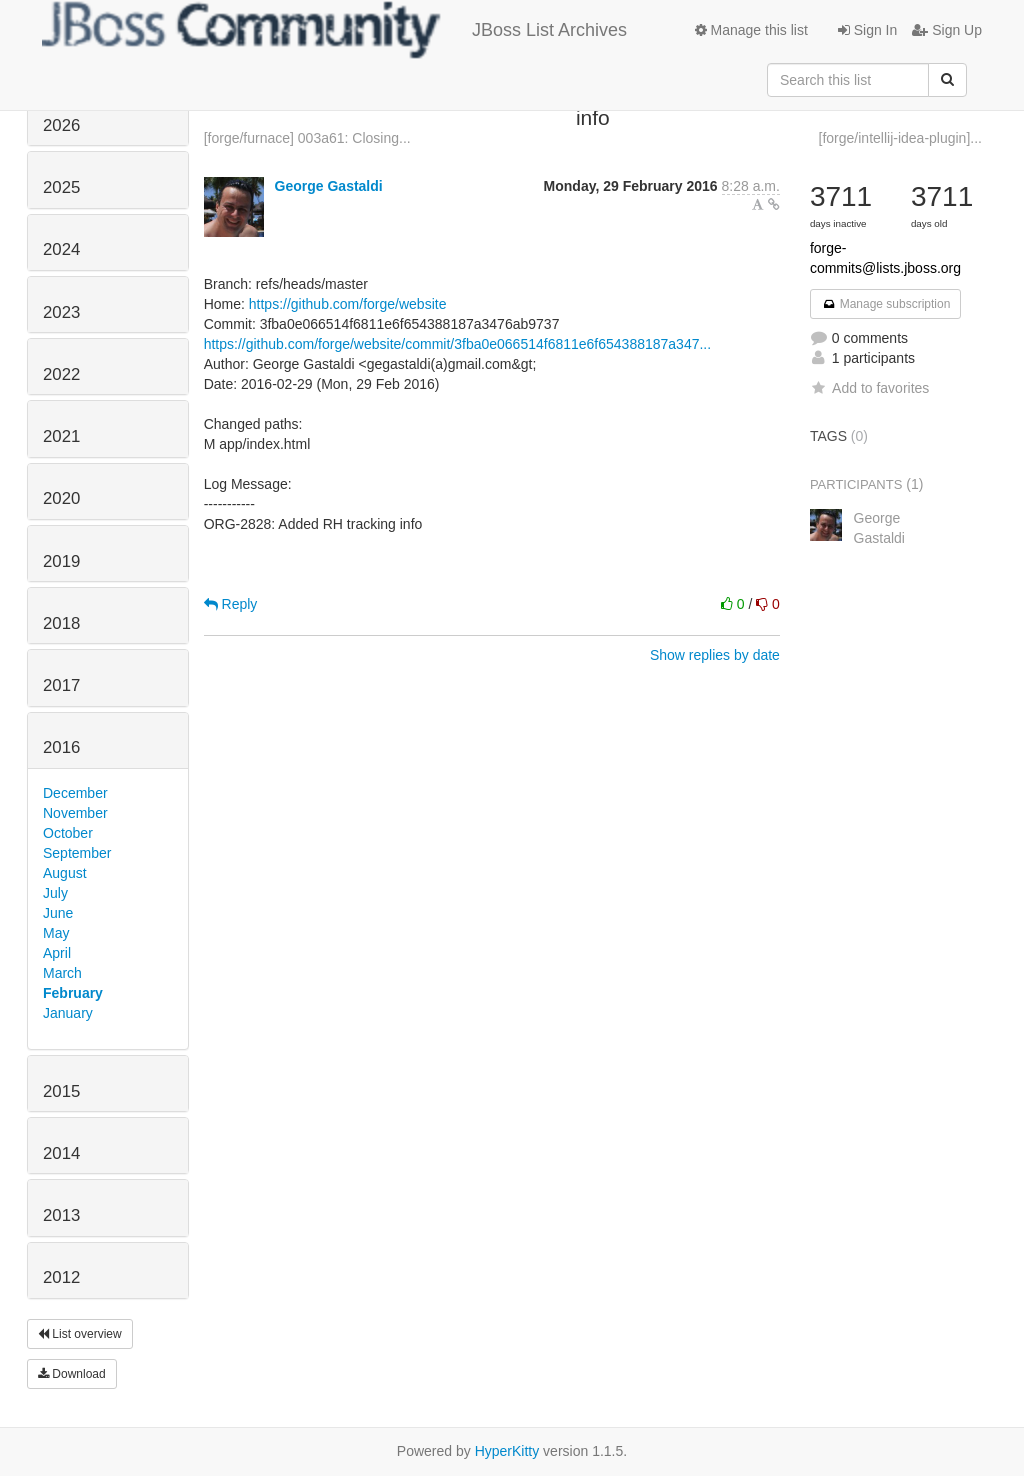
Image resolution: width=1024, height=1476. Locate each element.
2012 (61, 1277)
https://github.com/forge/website (348, 304)
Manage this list (751, 30)
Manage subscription (886, 304)
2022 (61, 374)
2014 (61, 1153)
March (62, 973)
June (58, 913)
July (55, 893)
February (73, 993)
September (77, 853)
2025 (61, 187)
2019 (61, 561)
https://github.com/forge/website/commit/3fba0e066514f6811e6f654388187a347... (457, 344)
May (56, 933)
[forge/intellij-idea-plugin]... (900, 138)
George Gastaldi (329, 186)
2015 (61, 1091)
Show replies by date (715, 655)
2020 (61, 498)
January (68, 1013)
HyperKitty (507, 1451)
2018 (61, 623)
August (65, 873)
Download (72, 1374)
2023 (61, 312)
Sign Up (947, 30)
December (75, 793)
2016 (61, 747)
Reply (231, 604)
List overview (80, 1334)
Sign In (867, 30)
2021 (61, 436)
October (68, 833)
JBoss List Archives (334, 30)
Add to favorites (869, 388)
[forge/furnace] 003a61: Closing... (307, 138)
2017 (61, 685)
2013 (61, 1215)
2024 (61, 249)
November (75, 813)
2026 (61, 125)
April (57, 953)
